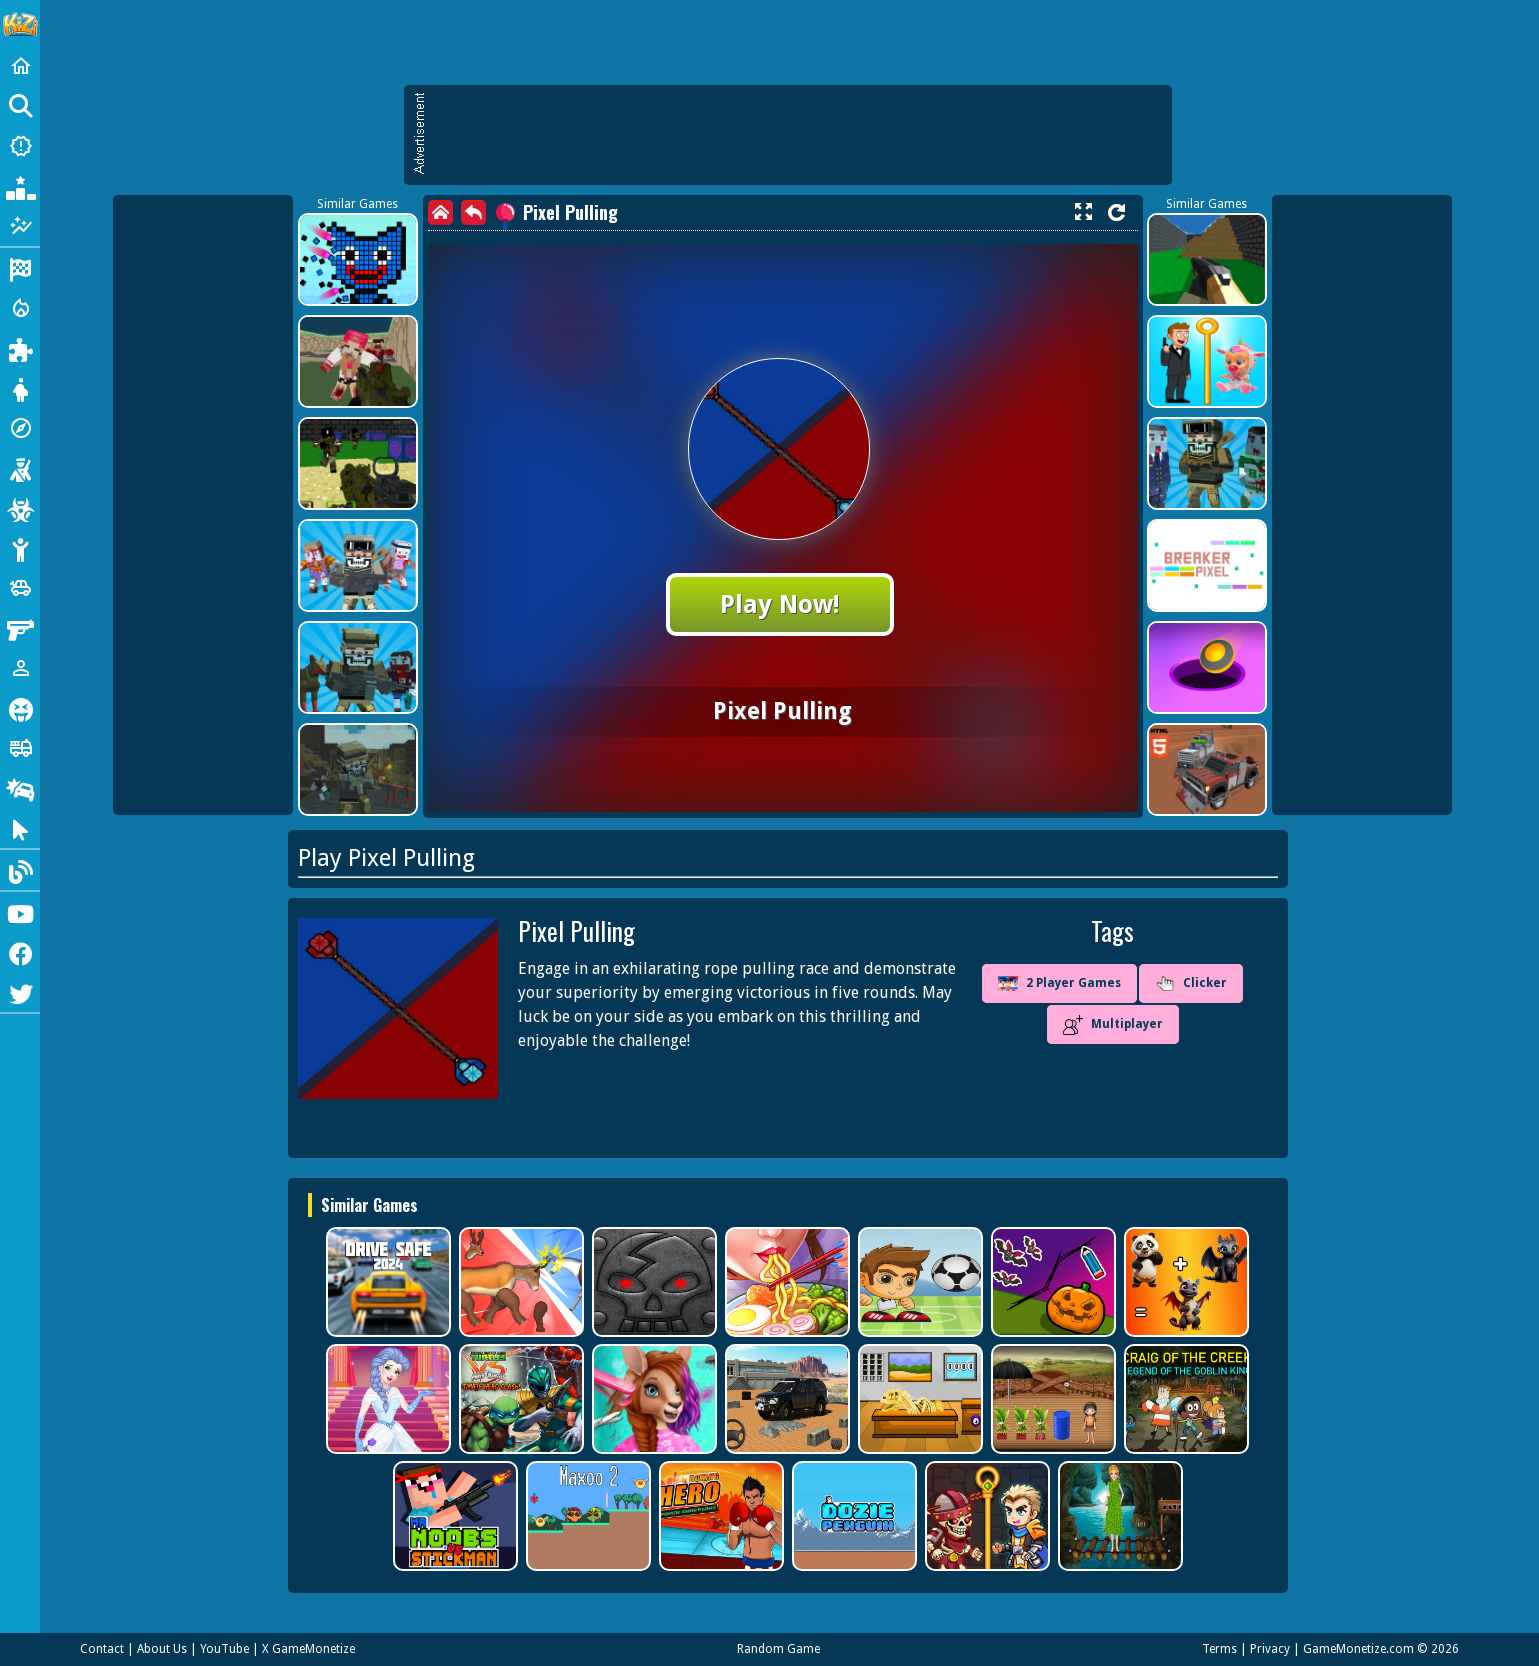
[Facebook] (20, 952)
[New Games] (20, 146)
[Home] (20, 66)
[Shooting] (20, 468)
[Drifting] (20, 788)
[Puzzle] (20, 348)
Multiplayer (1113, 1025)
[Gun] (20, 628)
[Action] (20, 308)
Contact (102, 1649)
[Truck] (20, 748)
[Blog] (20, 870)
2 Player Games (1059, 984)
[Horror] (20, 708)
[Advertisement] (798, 135)
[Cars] (20, 588)
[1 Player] (20, 668)
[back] (473, 212)
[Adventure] (20, 428)
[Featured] (20, 226)
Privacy (1270, 1649)
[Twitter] (20, 992)
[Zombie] (20, 508)
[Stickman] (20, 548)
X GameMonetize (308, 1649)
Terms (1219, 1649)
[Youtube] (20, 912)
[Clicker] (20, 828)
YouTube (224, 1649)
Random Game (778, 1649)
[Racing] (20, 268)
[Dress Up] (20, 388)
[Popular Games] (20, 186)
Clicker (1191, 984)
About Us (162, 1649)
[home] (440, 212)
